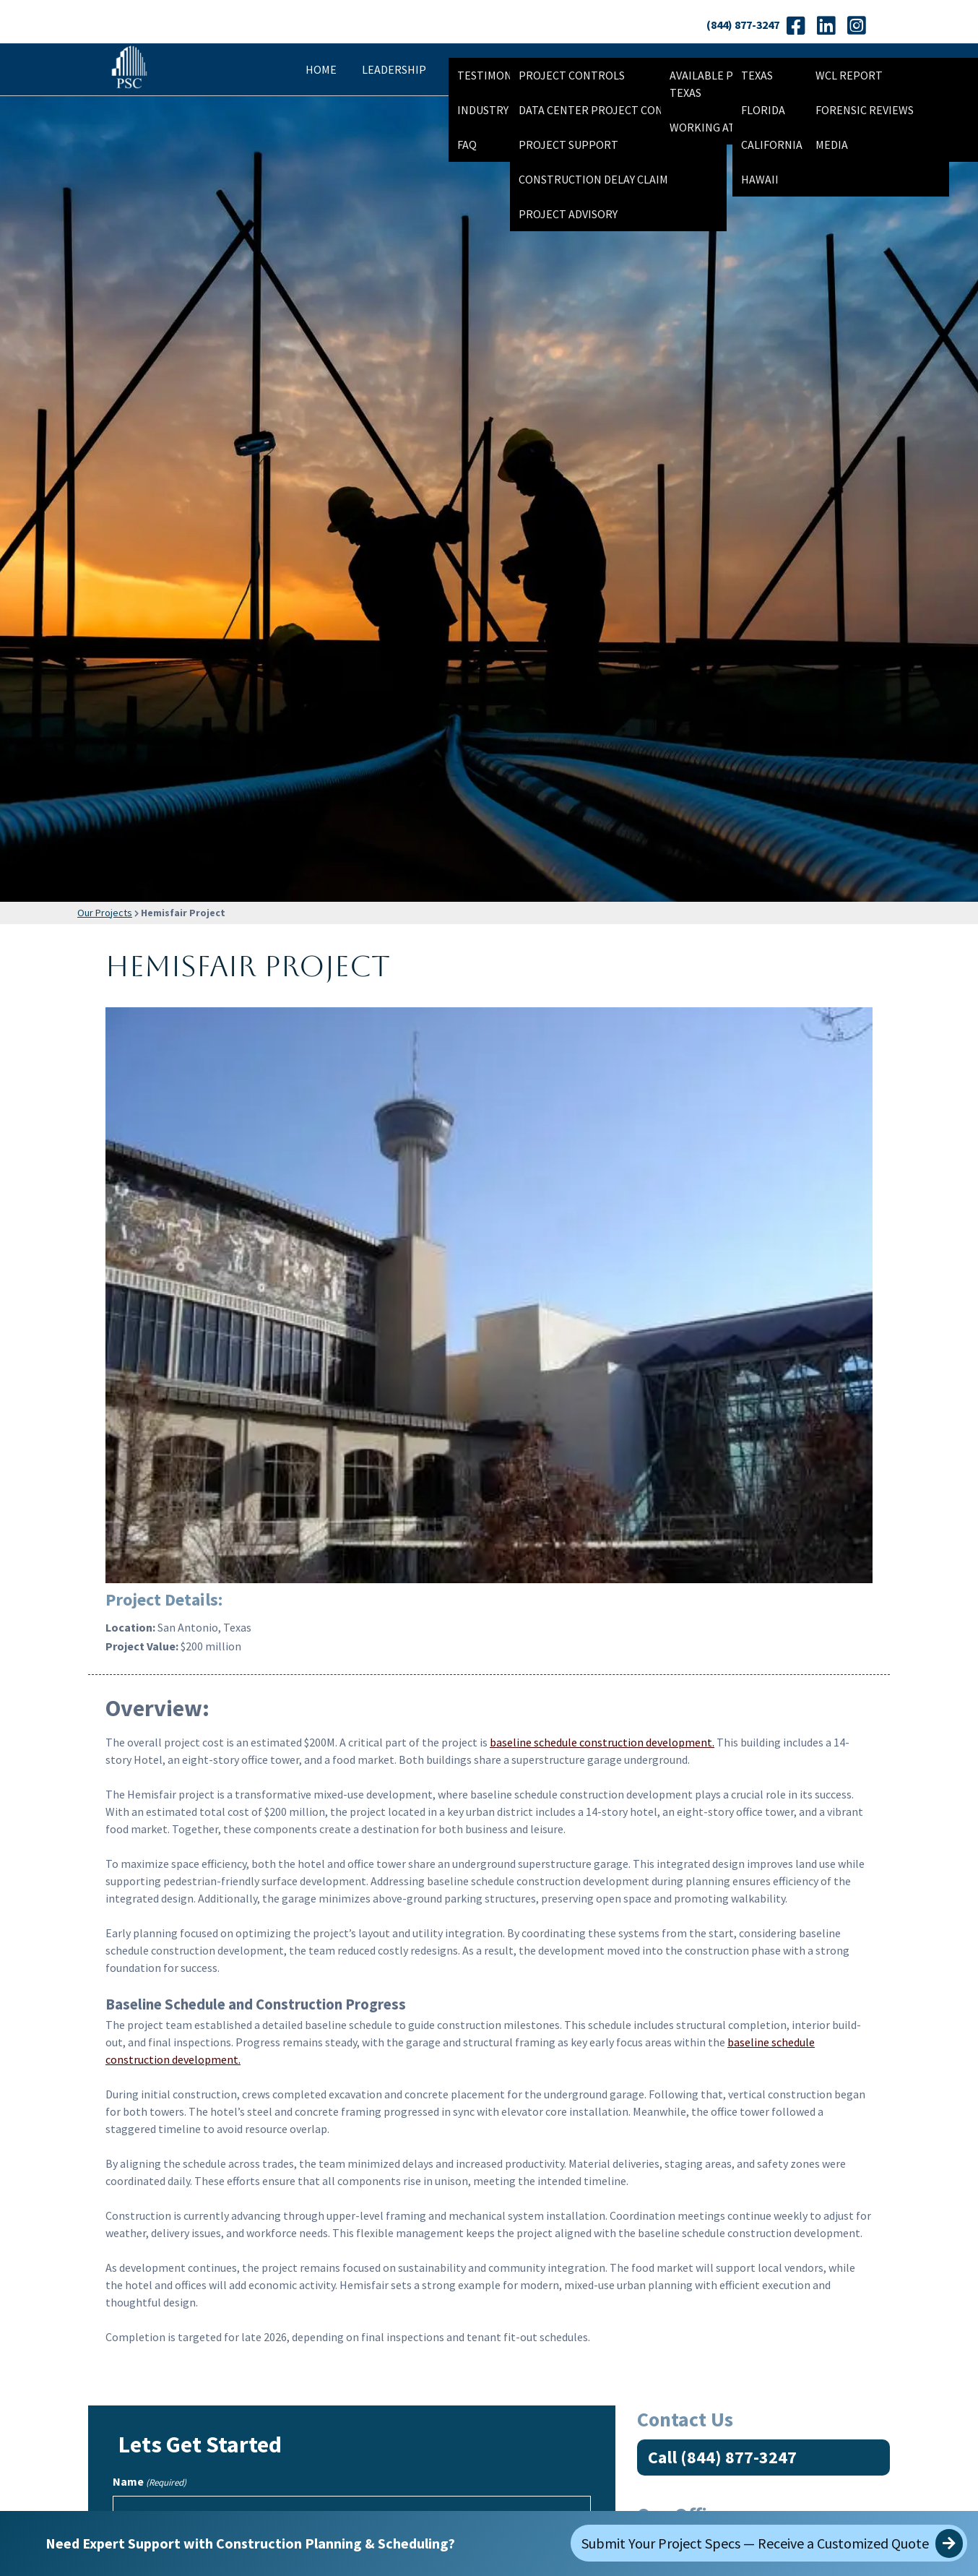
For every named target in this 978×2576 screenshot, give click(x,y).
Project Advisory (568, 214)
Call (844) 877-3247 (722, 2457)
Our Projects (104, 912)
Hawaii (760, 179)
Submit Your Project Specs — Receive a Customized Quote (772, 2543)
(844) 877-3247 (742, 24)
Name (149, 2482)
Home (321, 69)
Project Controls (572, 75)
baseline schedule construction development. (602, 1742)
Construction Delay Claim (593, 179)
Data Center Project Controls (608, 110)
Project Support (568, 144)
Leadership (394, 69)
